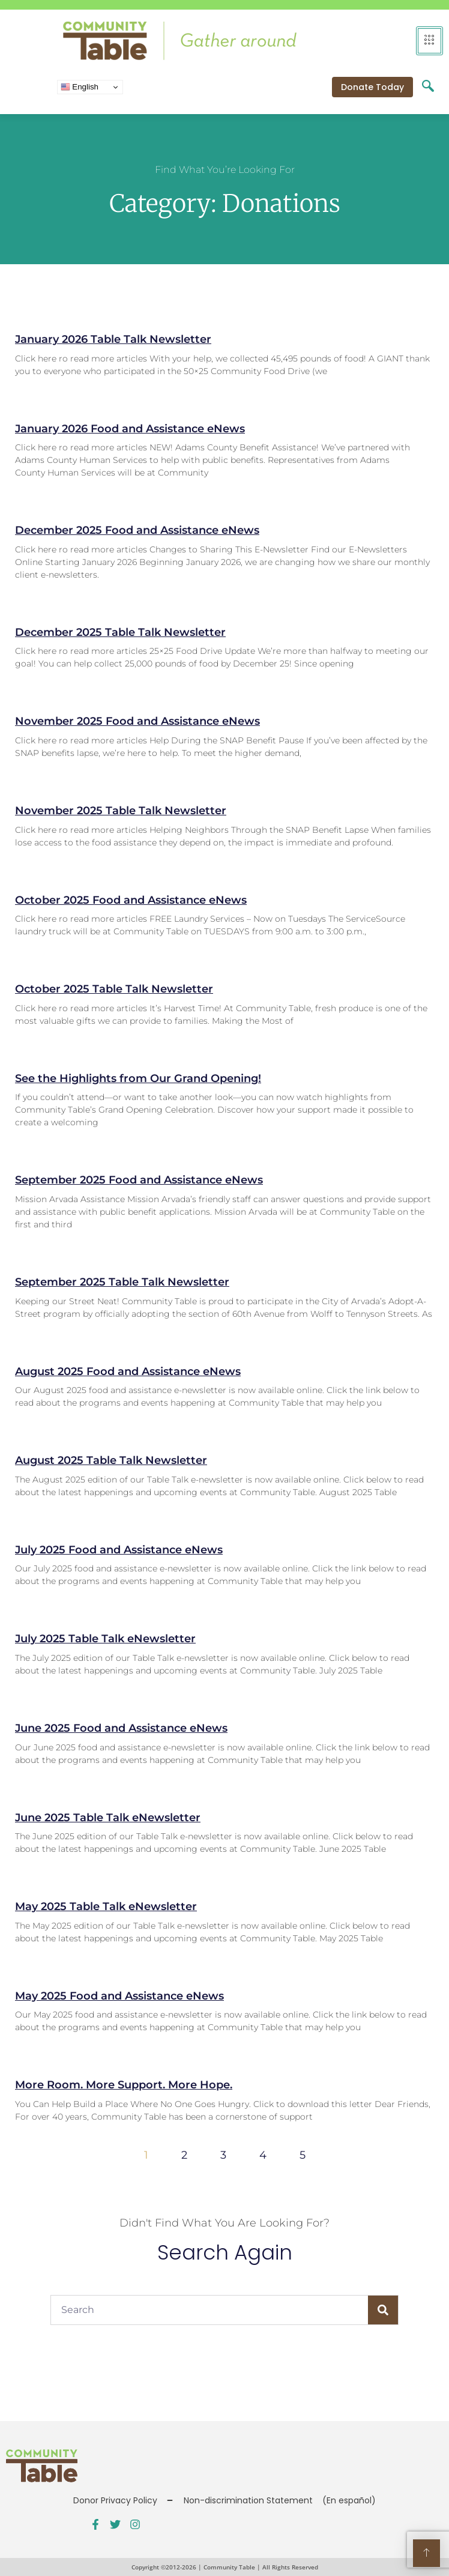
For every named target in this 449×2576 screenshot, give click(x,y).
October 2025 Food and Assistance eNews (131, 900)
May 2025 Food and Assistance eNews (119, 1996)
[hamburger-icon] (429, 40)
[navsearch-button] (428, 87)
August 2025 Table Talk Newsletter (111, 1460)
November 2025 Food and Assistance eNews (137, 721)
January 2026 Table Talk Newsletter (113, 339)
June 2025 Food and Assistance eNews (121, 1728)
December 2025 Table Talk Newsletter (120, 632)
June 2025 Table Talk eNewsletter (107, 1817)
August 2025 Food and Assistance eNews (128, 1371)
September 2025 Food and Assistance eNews (139, 1180)
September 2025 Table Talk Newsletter (122, 1282)
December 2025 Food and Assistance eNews (137, 530)
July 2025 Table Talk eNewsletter (105, 1638)
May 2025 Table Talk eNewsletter (106, 1906)
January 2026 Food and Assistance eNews (130, 428)
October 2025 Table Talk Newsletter (114, 989)
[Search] (383, 2310)
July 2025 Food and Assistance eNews (119, 1549)
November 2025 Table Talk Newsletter (120, 810)
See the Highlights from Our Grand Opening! (138, 1078)
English (79, 87)
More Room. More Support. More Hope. (123, 2084)
